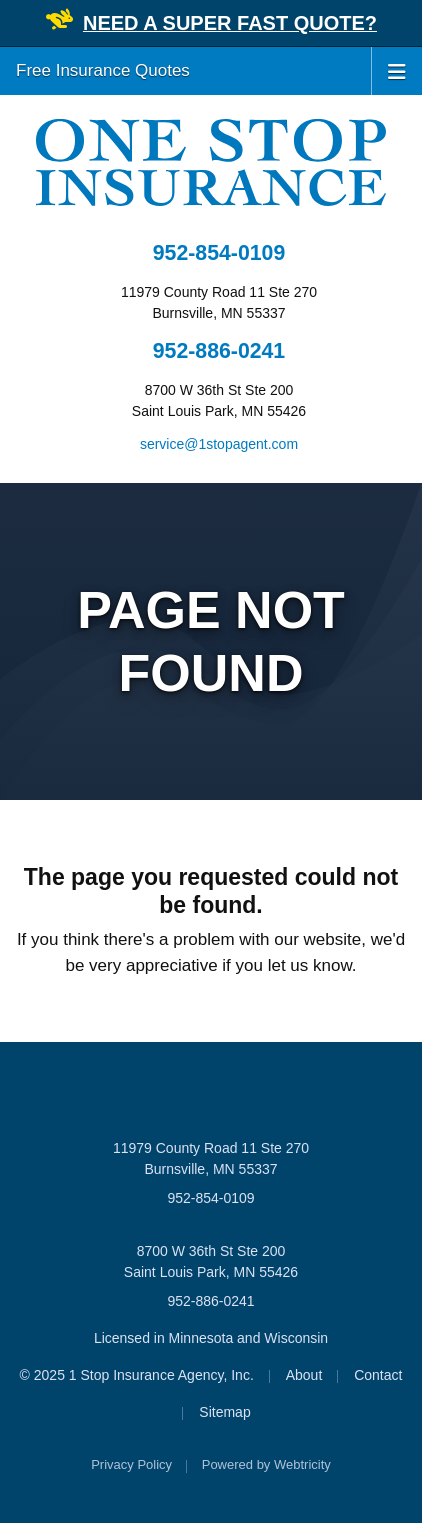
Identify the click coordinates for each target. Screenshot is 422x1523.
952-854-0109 (219, 253)
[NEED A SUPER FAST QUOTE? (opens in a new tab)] (230, 24)
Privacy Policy (131, 1464)
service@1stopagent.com (219, 444)
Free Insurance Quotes (103, 70)
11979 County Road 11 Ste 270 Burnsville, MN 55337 (211, 1158)
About (304, 1375)
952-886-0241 (219, 351)
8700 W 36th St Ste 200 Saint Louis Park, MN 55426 (211, 1261)
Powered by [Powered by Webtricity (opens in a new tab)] (266, 1464)
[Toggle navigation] (397, 70)
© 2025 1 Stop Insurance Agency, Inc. (137, 1375)
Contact (378, 1375)
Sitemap (224, 1412)
